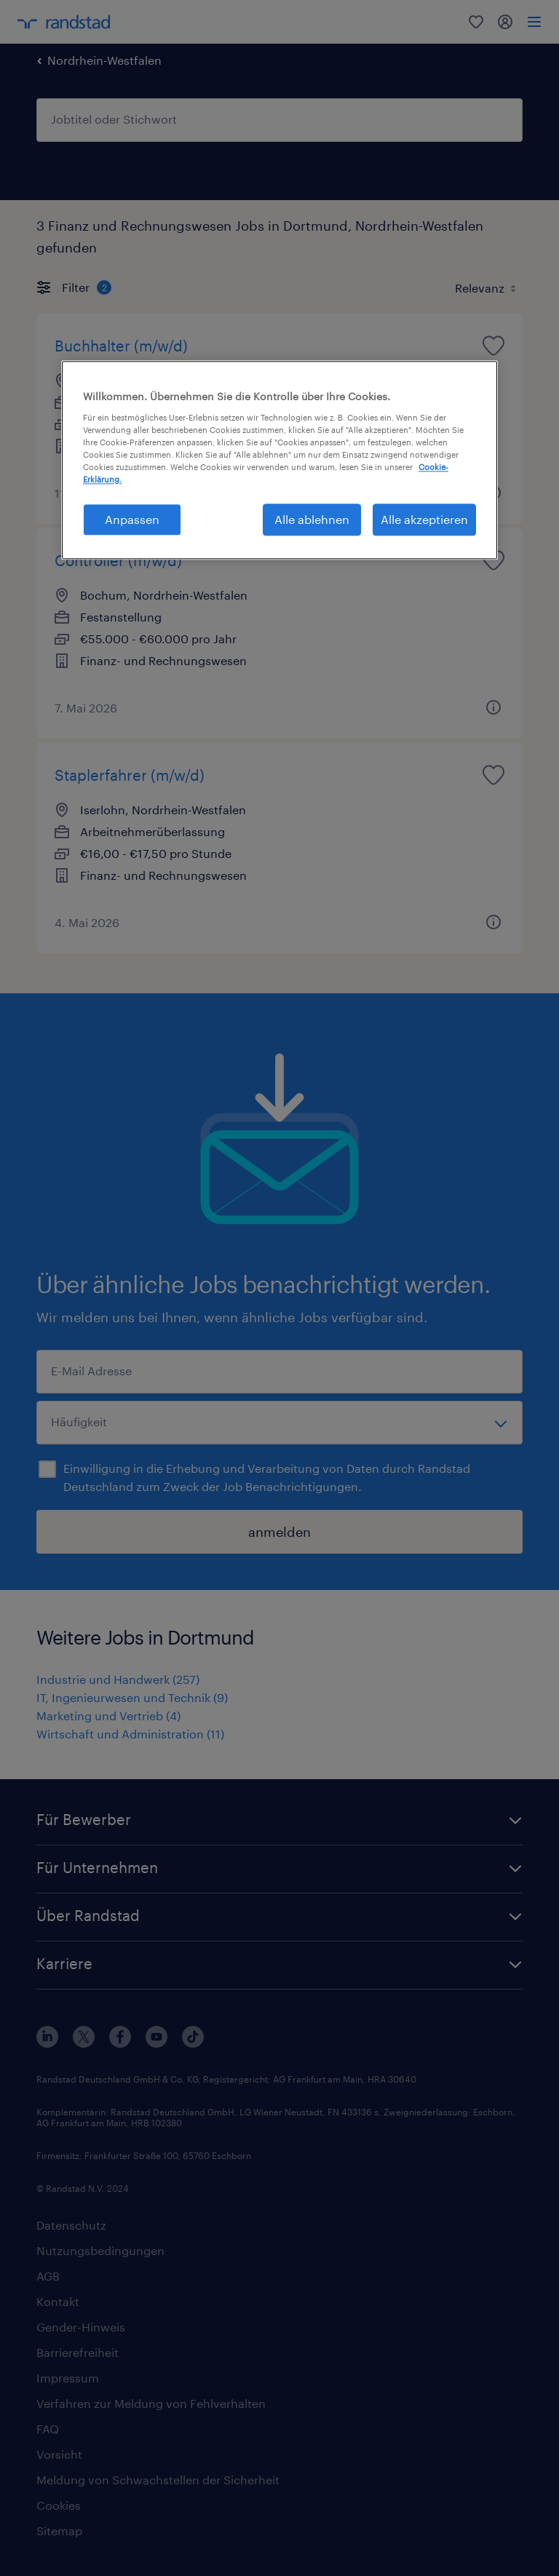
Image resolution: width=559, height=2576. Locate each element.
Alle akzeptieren (424, 519)
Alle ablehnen (311, 519)
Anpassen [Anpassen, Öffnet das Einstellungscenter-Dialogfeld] (132, 519)
